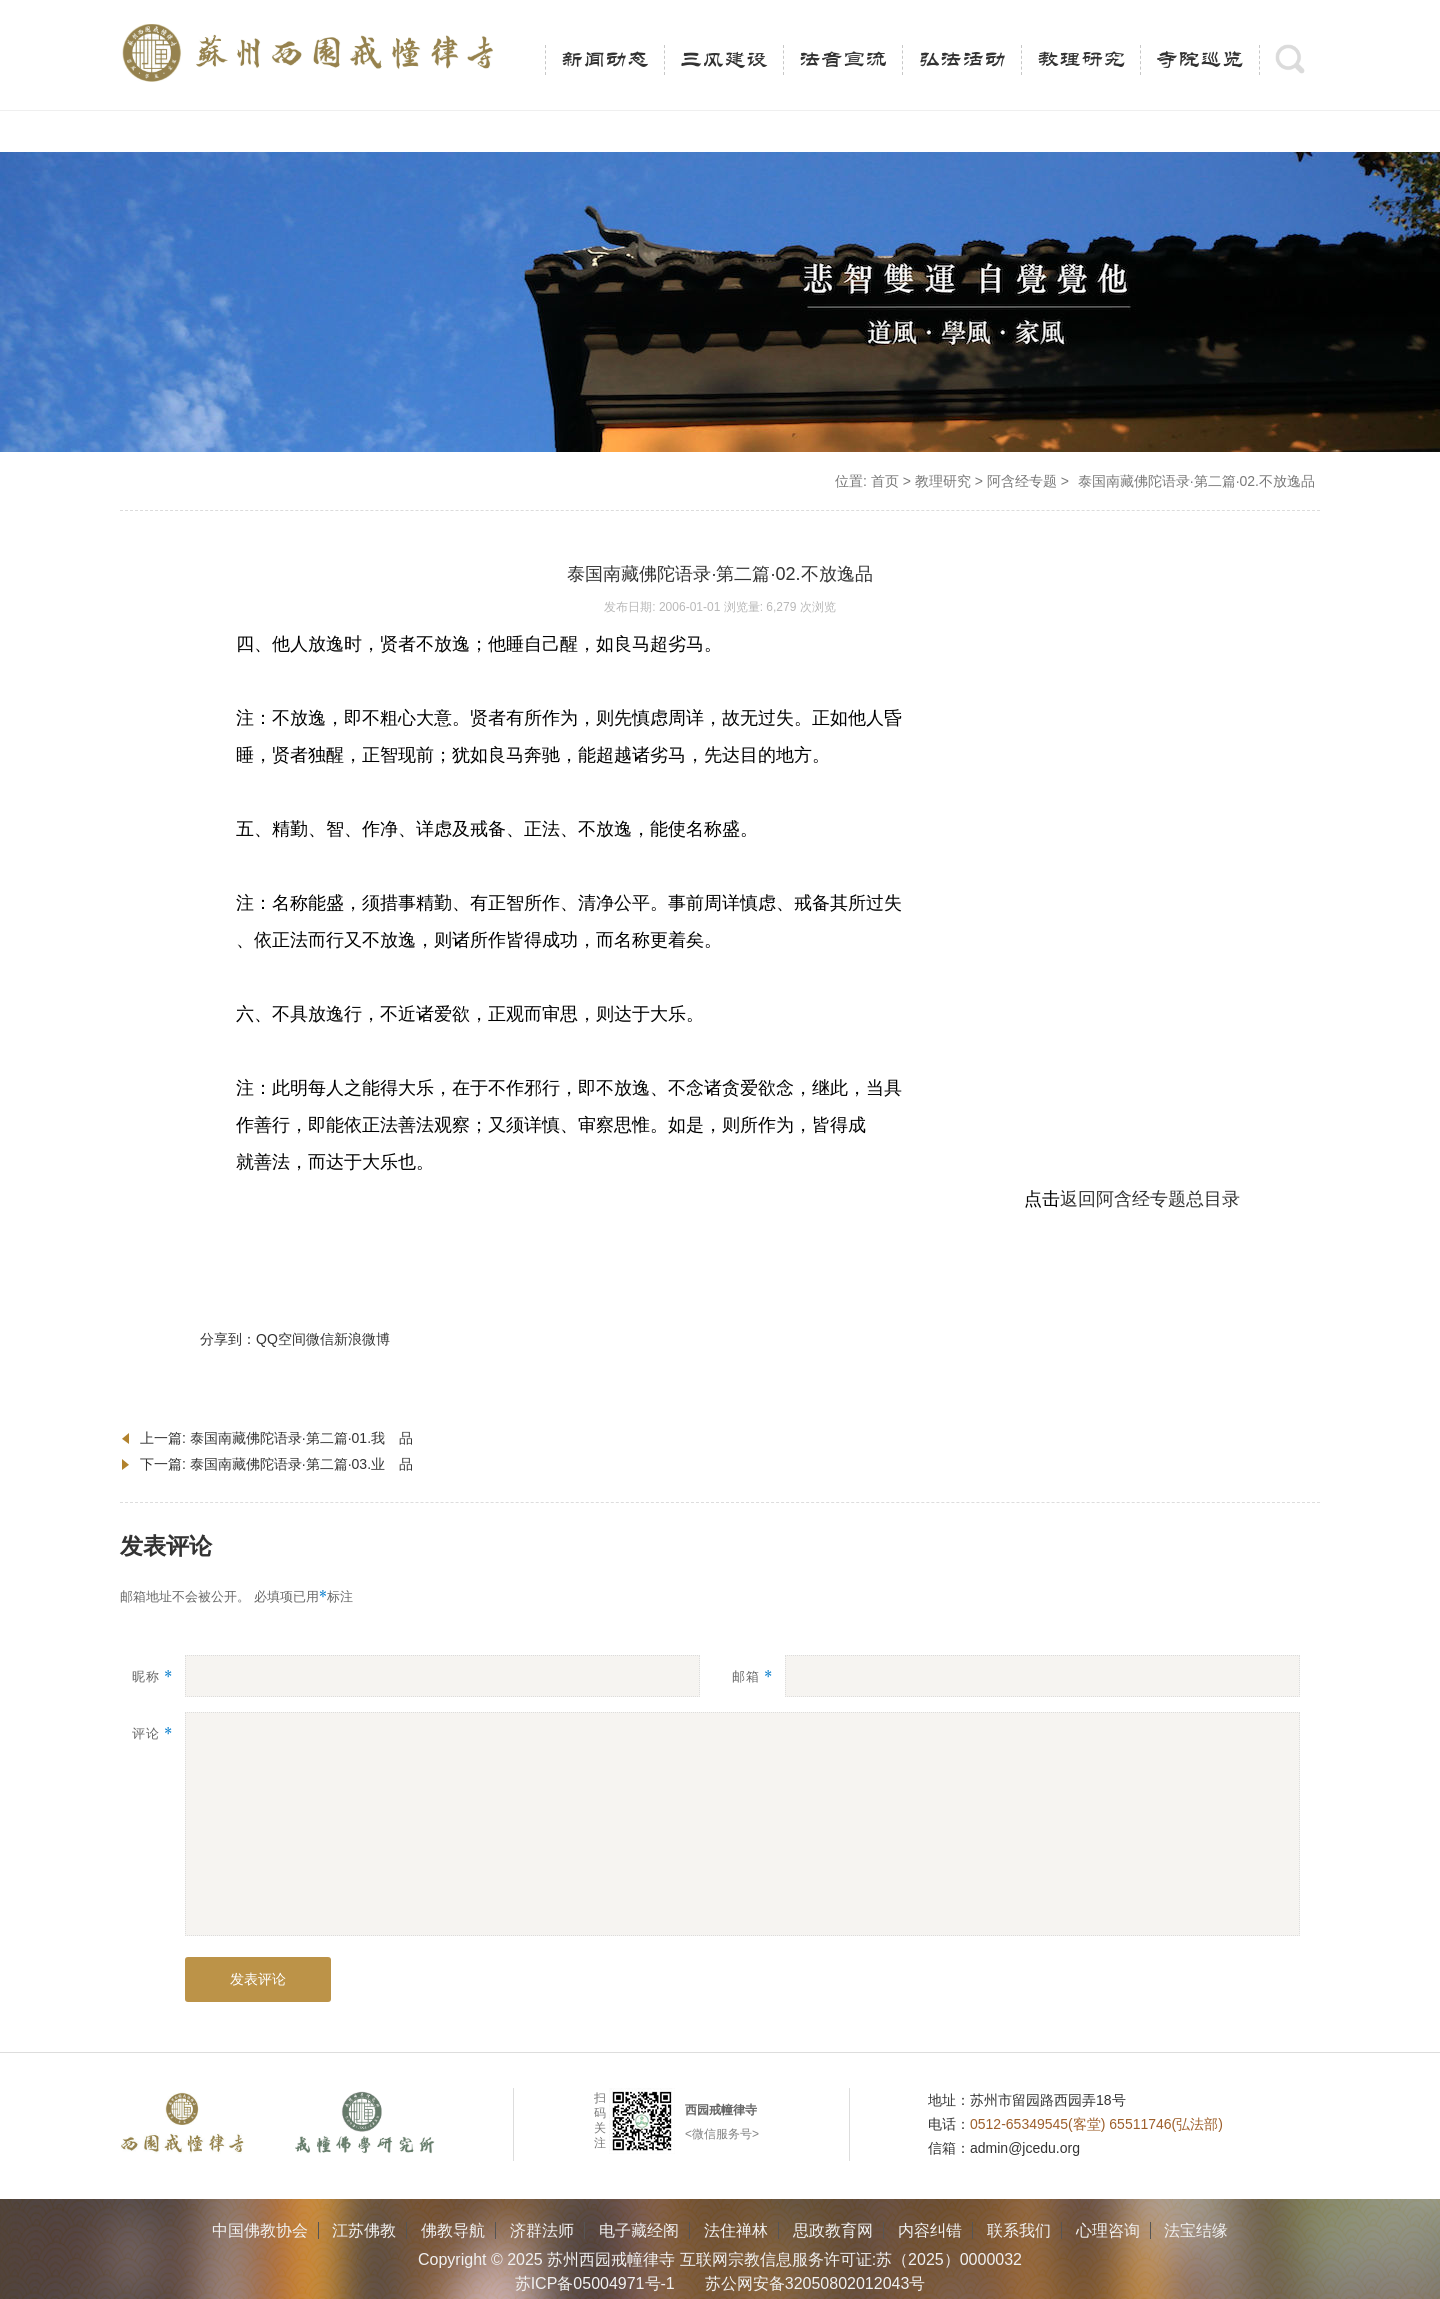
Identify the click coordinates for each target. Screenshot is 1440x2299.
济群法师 (542, 2230)
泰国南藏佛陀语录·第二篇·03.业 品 (301, 1464)
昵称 (153, 1676)
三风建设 (724, 60)
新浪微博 (362, 1339)
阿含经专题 (1022, 481)
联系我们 (1019, 2230)
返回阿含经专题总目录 (1150, 1199)
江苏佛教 (364, 2230)
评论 (153, 1733)
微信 (320, 1339)
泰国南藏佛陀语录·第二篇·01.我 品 (301, 1438)
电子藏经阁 (639, 2230)
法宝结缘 (1196, 2230)
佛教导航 (453, 2230)
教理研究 (1081, 60)
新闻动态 (605, 60)
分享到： (228, 1339)
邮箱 (753, 1676)
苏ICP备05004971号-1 (595, 2283)
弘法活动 (962, 60)
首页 (885, 481)
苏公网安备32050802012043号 (815, 2283)
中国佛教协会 (260, 2230)
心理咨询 (1108, 2230)
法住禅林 (736, 2230)
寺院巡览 (1200, 60)
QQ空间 (281, 1339)
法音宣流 (843, 60)
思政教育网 (833, 2230)
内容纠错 (930, 2230)
